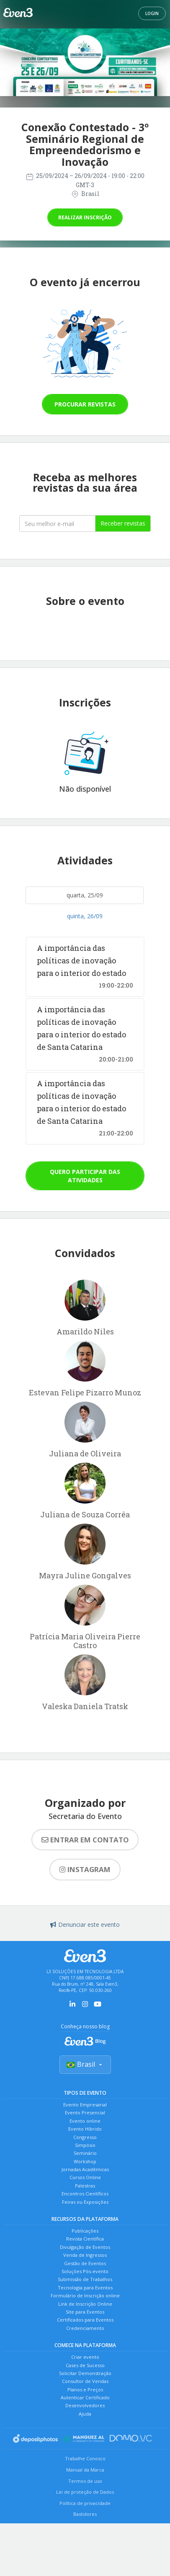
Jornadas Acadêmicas (85, 2169)
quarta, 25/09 (85, 895)
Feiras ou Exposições (85, 2202)
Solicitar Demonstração (85, 2373)
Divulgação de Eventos (85, 2247)
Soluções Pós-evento (85, 2271)
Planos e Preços (85, 2389)
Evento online (85, 2121)
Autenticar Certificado (85, 2397)
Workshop (85, 2161)
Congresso (85, 2137)
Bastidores (85, 2514)
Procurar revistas (85, 404)
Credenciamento (85, 2328)
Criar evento (85, 2357)
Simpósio (85, 2145)
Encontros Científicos (85, 2193)
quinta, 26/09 (85, 916)
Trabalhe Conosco (85, 2458)
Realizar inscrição (85, 217)
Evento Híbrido (85, 2129)
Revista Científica (85, 2239)
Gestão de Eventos (85, 2263)
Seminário (85, 2153)
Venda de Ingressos (85, 2255)
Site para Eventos (85, 2312)
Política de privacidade (85, 2503)
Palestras (85, 2185)
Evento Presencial (85, 2112)
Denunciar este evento (85, 1924)
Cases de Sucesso (85, 2365)
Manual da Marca (85, 2470)
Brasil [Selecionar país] (85, 2064)
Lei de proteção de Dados (85, 2492)
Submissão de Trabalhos (85, 2279)
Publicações (85, 2231)
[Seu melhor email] (57, 523)
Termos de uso (85, 2481)
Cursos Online (85, 2177)
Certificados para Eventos (85, 2320)
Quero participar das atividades (85, 1176)
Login (152, 13)
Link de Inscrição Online (85, 2304)
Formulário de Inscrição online (85, 2295)
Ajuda (85, 2414)
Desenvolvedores (85, 2405)
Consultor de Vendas (85, 2381)
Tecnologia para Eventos (85, 2287)
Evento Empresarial (85, 2104)
